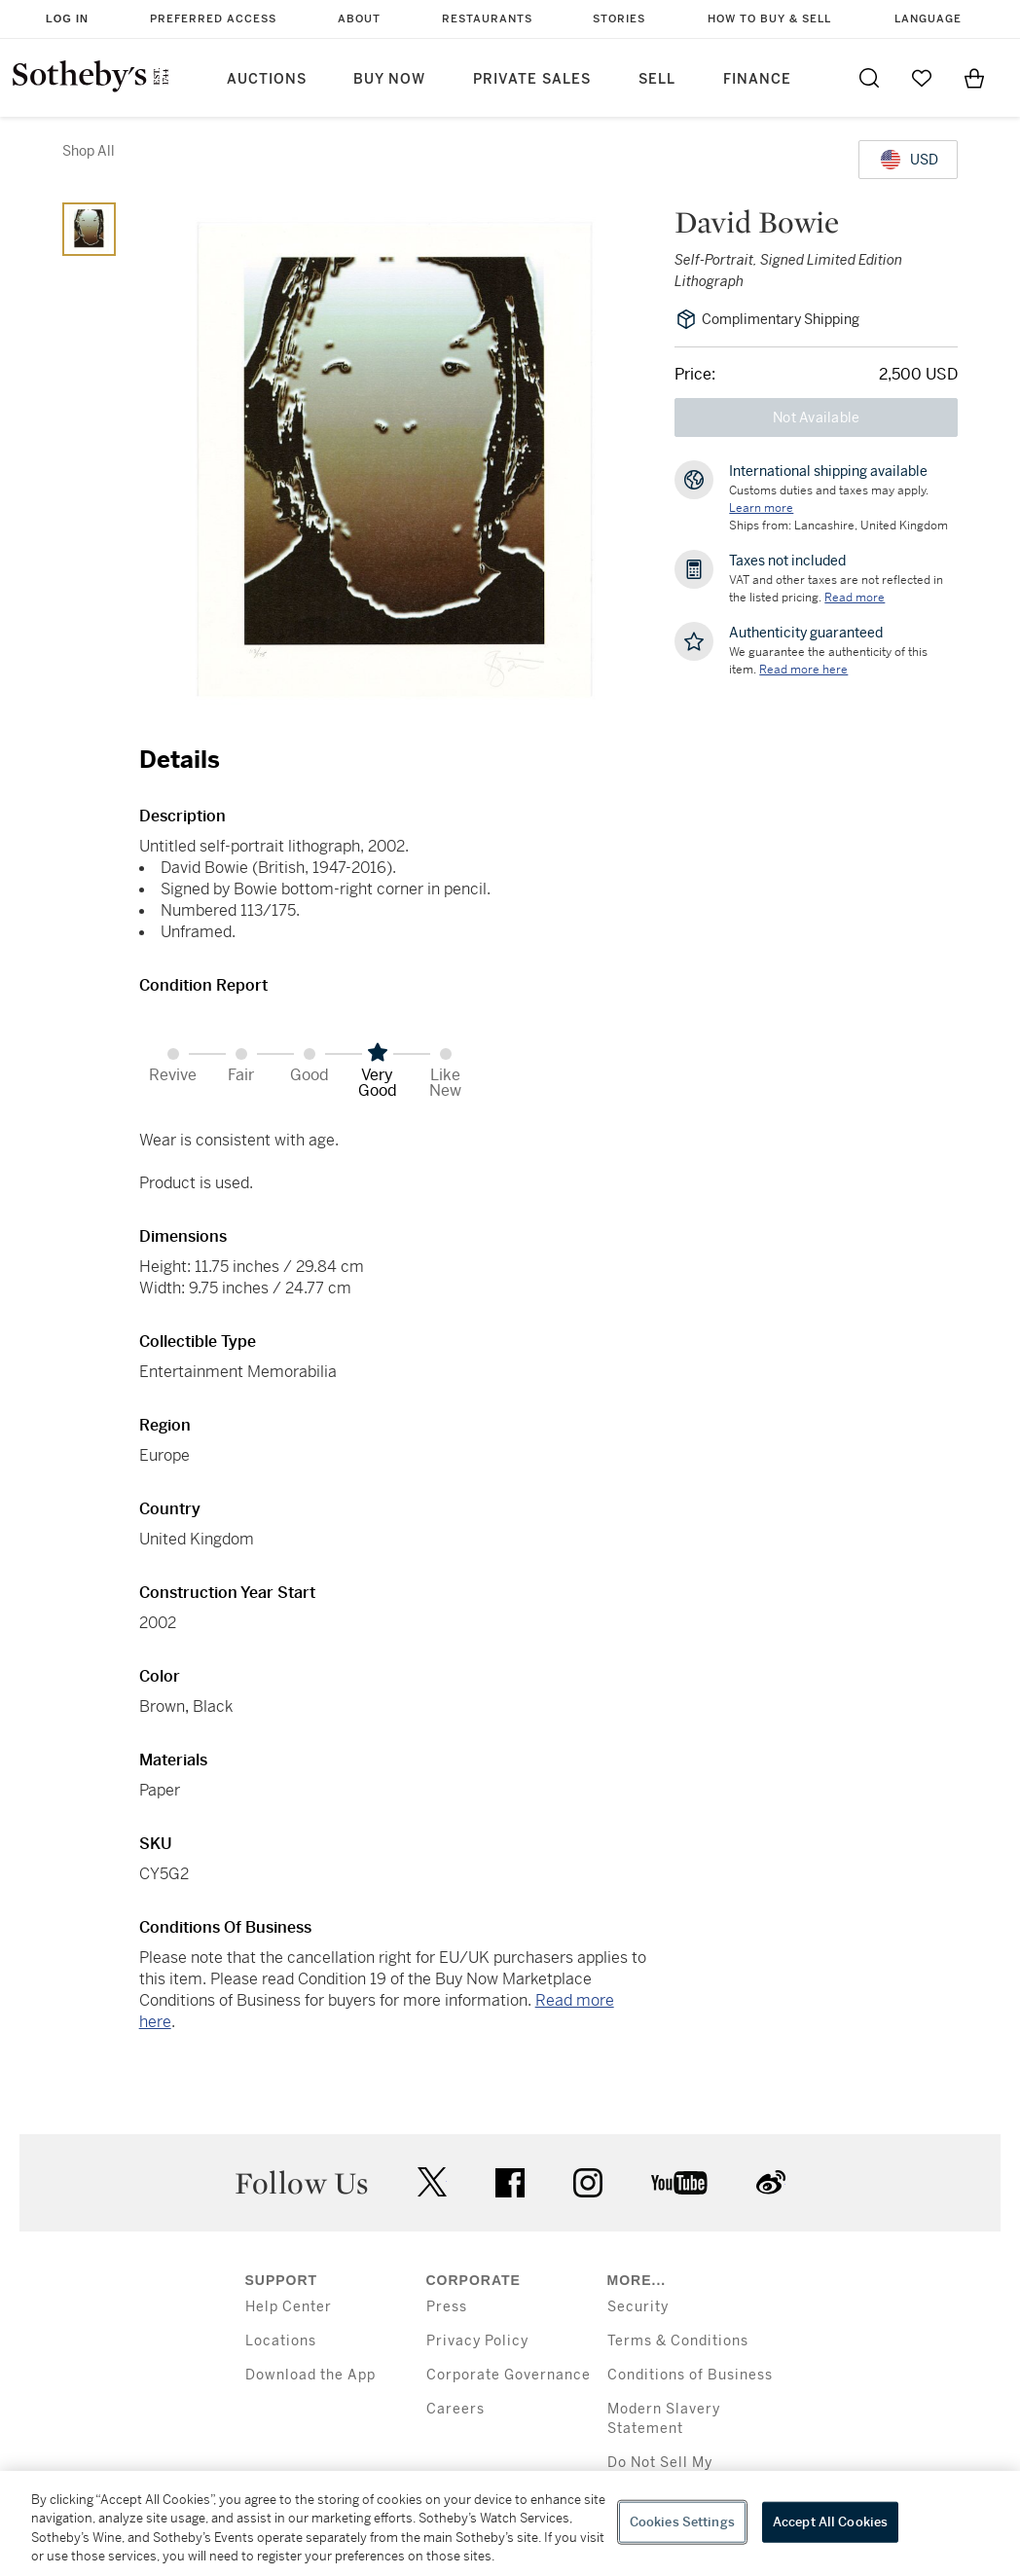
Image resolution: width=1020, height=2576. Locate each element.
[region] (510, 2523)
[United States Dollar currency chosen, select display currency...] (908, 159)
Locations (280, 2341)
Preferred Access (213, 19)
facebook (510, 2182)
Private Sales (532, 79)
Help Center (288, 2307)
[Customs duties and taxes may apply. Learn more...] (761, 508)
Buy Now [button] (389, 79)
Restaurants (487, 19)
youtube (679, 2183)
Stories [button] (619, 19)
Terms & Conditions (677, 2341)
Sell (656, 79)
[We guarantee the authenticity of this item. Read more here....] (803, 669)
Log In (67, 18)
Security (638, 2307)
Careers (455, 2409)
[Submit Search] (869, 78)
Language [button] (928, 19)
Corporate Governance (508, 2375)
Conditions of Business (690, 2375)
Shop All (88, 151)
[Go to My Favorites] (921, 77)
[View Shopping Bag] (974, 77)
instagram (587, 2182)
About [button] (359, 19)
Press (446, 2307)
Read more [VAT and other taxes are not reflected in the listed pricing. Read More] (854, 597)
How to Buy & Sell (769, 19)
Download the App (310, 2375)
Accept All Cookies (830, 2522)
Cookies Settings (682, 2522)
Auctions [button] (267, 79)
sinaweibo (770, 2182)
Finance (757, 79)
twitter (432, 2182)
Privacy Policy (477, 2341)
